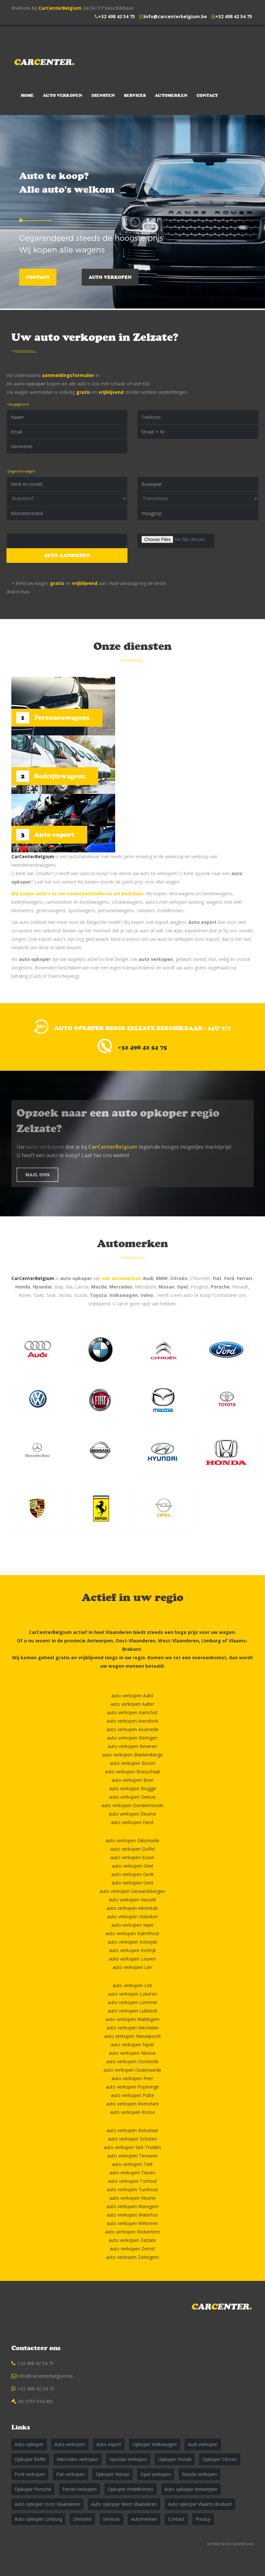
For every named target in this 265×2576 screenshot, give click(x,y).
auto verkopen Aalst (132, 1695)
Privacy (203, 2519)
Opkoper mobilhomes (130, 2489)
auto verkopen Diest (132, 1822)
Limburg (211, 1641)
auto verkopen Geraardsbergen (132, 1891)
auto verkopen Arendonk (132, 1721)
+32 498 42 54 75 (116, 16)
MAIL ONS (37, 1174)
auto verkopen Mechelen (132, 2028)
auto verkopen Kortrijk (132, 1950)
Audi (148, 1278)
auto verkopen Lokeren (132, 1994)
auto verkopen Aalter (132, 1704)
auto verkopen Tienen (132, 2172)
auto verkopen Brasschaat (132, 1771)
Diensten (103, 95)
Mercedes (120, 1287)
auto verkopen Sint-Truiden (132, 2147)
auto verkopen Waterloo (132, 2215)
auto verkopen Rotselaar (132, 2130)
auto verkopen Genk (132, 1874)
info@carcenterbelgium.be (175, 16)
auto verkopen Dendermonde (132, 1805)
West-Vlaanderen (178, 1641)
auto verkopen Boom (132, 1763)
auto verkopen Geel (132, 1866)
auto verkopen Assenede (132, 1729)
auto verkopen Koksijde (132, 1942)
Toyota (98, 1295)
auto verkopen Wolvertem (132, 2232)
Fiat (217, 1278)
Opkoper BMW (30, 2459)
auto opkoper (30, 384)
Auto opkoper (29, 2444)
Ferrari (244, 1278)
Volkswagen (123, 1295)
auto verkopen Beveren (132, 1746)
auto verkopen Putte (132, 2095)
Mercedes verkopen (77, 2459)
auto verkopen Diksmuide (132, 1840)
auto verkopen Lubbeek (132, 2011)
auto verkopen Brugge (132, 1788)
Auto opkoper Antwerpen (190, 2489)
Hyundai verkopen (128, 2459)
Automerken (171, 95)
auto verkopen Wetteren (132, 2223)
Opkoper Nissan (112, 2474)
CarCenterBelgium (60, 8)
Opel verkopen (155, 2474)
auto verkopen (156, 959)
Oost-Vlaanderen (135, 1641)
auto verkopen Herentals (132, 1908)
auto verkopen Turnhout (132, 2189)
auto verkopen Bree (132, 1780)
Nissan (167, 1287)
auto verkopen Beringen (132, 1738)
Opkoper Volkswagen (154, 2444)
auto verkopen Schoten (132, 2139)
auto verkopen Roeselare (132, 2104)
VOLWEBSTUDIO (243, 2544)
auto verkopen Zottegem (132, 2257)
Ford (229, 1278)
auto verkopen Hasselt (132, 1899)
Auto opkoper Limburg (38, 2519)
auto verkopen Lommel (132, 2002)
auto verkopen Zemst (132, 2249)
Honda (22, 1287)
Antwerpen (100, 1641)
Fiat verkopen (70, 2474)
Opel (182, 1287)
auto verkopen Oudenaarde (132, 2070)
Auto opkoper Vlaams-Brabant (200, 2504)
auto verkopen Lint (132, 1985)
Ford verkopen (30, 2474)
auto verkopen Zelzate (132, 2240)
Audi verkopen (203, 2444)
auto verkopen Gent (132, 1883)
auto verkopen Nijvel (132, 2044)
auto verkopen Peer (132, 2078)
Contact (207, 95)
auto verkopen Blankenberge (132, 1755)
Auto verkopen (62, 95)
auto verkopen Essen (132, 1857)
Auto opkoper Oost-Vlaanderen (47, 2504)
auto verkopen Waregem (132, 2206)
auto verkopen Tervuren (132, 2156)
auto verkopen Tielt (132, 2164)
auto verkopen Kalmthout (132, 1933)
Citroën (178, 1278)
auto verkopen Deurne (132, 1814)
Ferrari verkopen (79, 2489)
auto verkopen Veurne (132, 2198)
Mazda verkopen (199, 2474)
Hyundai (42, 1287)
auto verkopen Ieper (132, 1925)
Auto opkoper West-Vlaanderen (124, 2504)
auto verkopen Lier (132, 1967)
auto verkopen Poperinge (132, 2087)
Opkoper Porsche (33, 2489)
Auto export (202, 922)
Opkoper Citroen (219, 2459)
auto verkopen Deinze (132, 1797)
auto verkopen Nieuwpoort (132, 2036)
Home (27, 95)
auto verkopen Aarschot (132, 1712)
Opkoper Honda (174, 2459)
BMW (162, 1278)
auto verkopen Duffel (132, 1849)
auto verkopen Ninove (132, 2053)
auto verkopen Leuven (132, 1959)
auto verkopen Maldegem (132, 2019)
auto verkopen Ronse (132, 2112)
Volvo (146, 1295)
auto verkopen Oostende (132, 2061)
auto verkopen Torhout (132, 2181)
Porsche (220, 1287)
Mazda (99, 1287)
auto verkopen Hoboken (132, 1916)
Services (135, 95)
